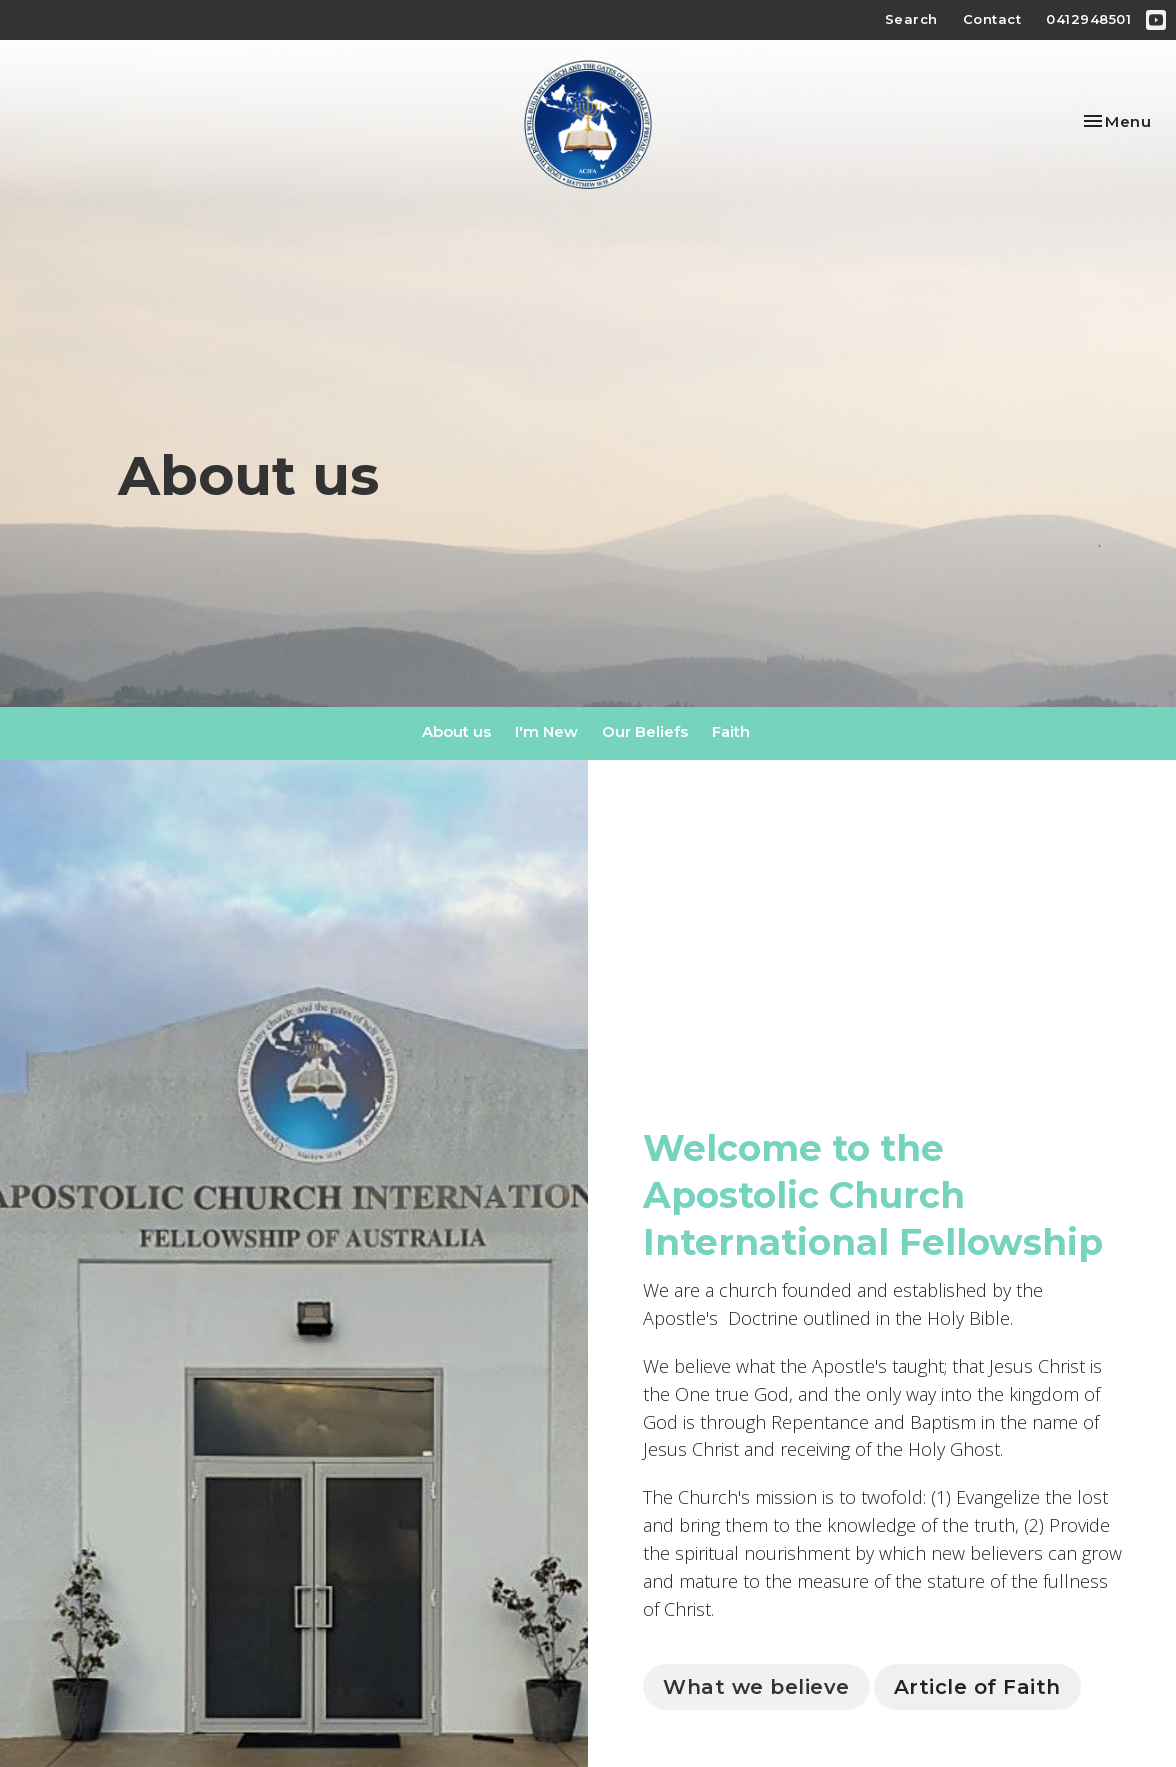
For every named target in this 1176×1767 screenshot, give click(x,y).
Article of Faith (977, 1687)
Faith (731, 731)
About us (456, 731)
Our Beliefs (645, 731)
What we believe (756, 1687)
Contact (992, 19)
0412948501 (1088, 19)
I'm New (546, 731)
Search (911, 19)
